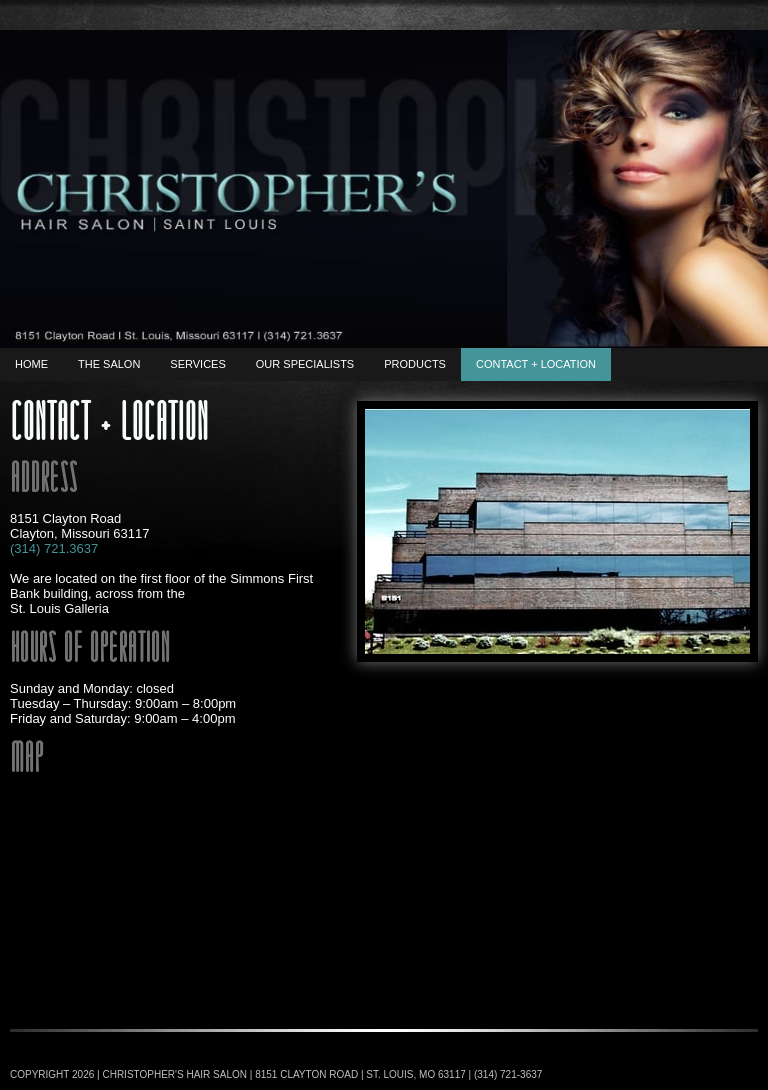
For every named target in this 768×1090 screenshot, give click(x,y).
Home (31, 364)
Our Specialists (305, 364)
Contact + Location (536, 364)
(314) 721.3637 (54, 548)
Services (197, 364)
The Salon (109, 364)
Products (415, 364)
